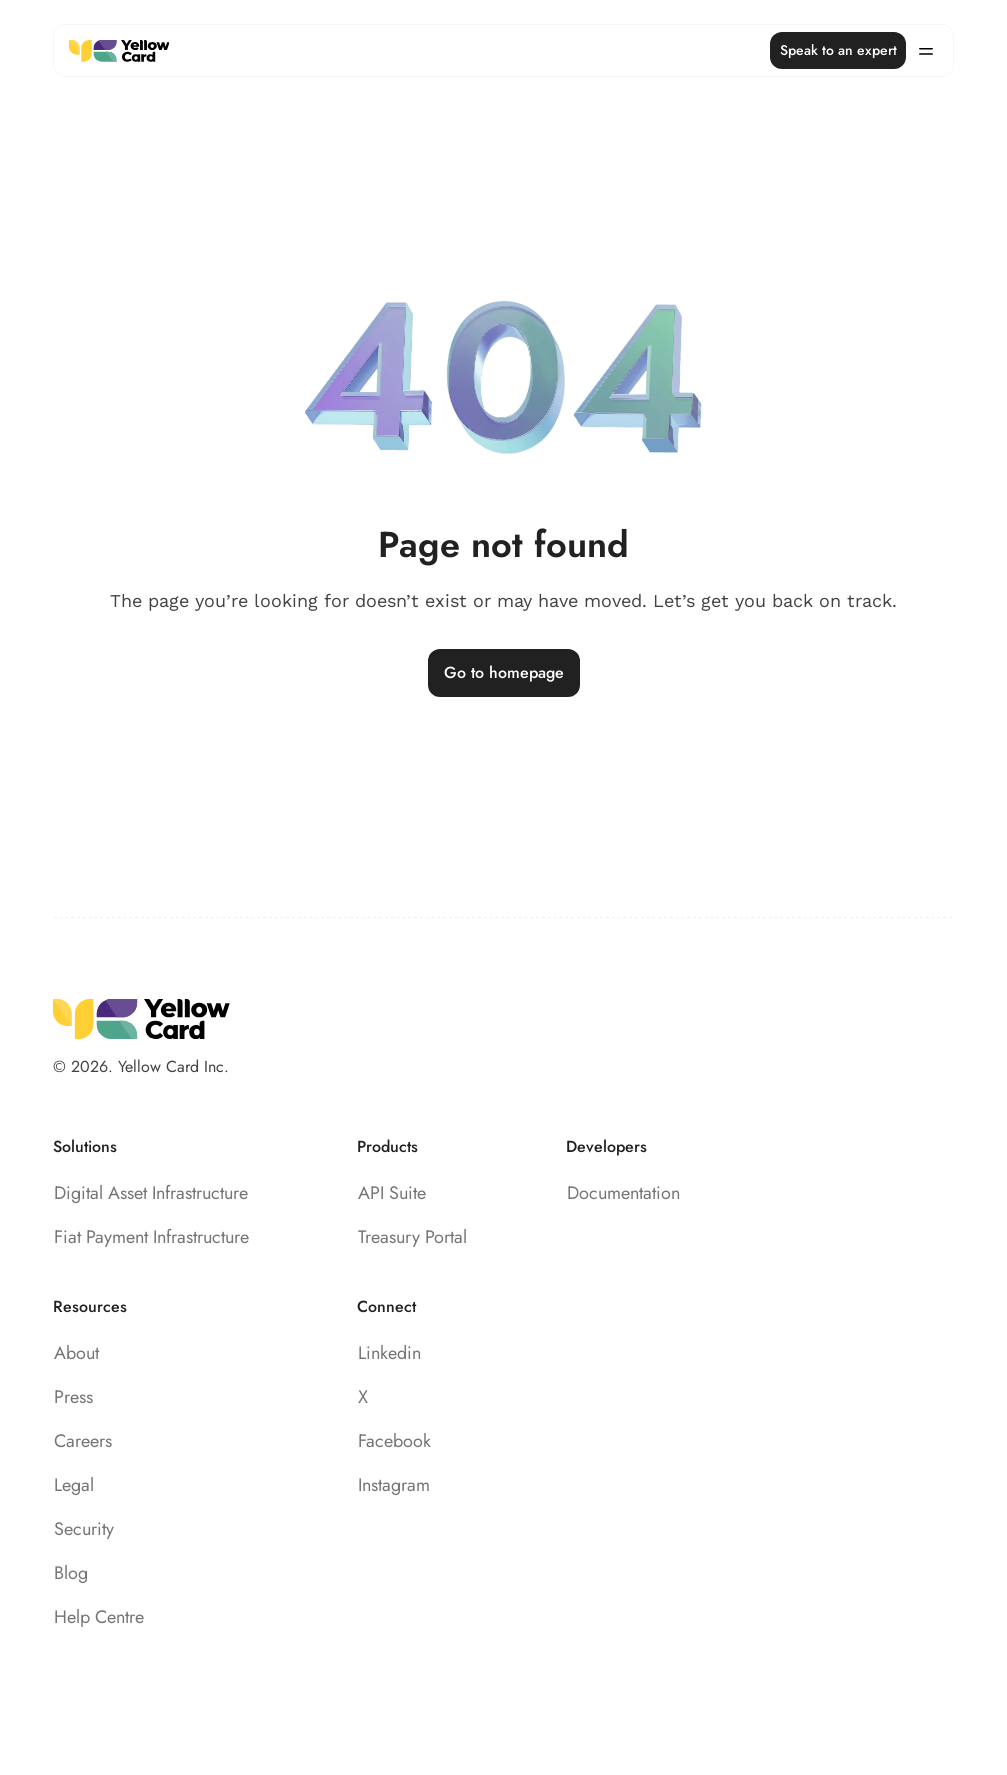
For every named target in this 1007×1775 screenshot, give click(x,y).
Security (84, 1529)
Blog (71, 1573)
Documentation (623, 1193)
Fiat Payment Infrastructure (151, 1237)
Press (73, 1397)
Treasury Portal (412, 1237)
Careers (83, 1441)
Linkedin (389, 1353)
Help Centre (99, 1617)
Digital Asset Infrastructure (151, 1193)
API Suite (392, 1193)
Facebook (394, 1441)
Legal (74, 1485)
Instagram (394, 1485)
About (76, 1353)
